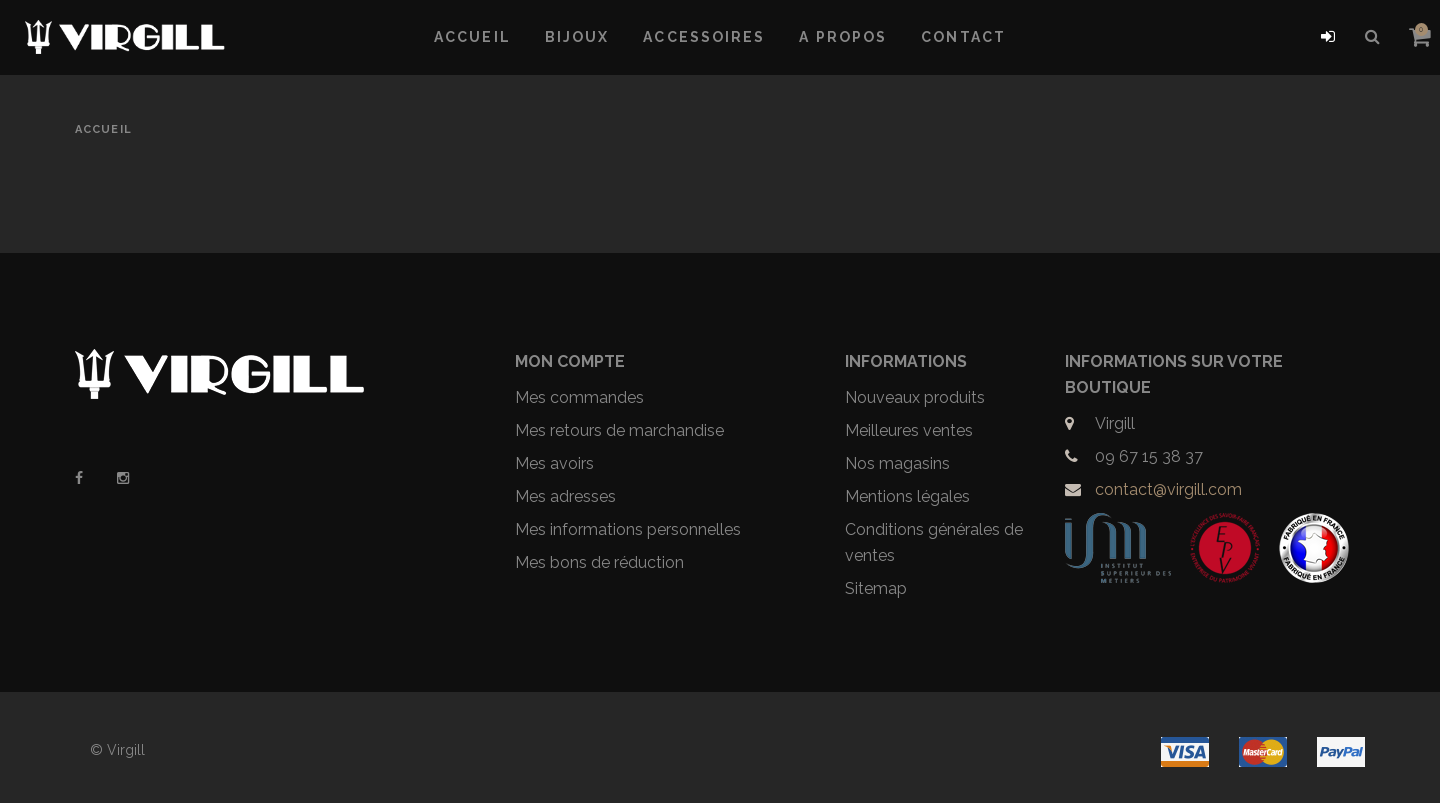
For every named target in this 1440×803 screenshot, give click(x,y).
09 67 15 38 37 (1149, 456)
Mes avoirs (554, 463)
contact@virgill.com (1168, 489)
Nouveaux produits (915, 397)
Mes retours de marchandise (619, 430)
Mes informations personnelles (628, 529)
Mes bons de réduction (599, 562)
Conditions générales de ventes (934, 542)
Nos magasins (897, 463)
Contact (963, 37)
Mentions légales (907, 496)
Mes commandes (579, 397)
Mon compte (570, 361)
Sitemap (876, 588)
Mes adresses (565, 496)
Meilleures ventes (909, 430)
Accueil (472, 37)
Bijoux (577, 37)
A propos (843, 37)
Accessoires (704, 37)
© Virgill (117, 750)
